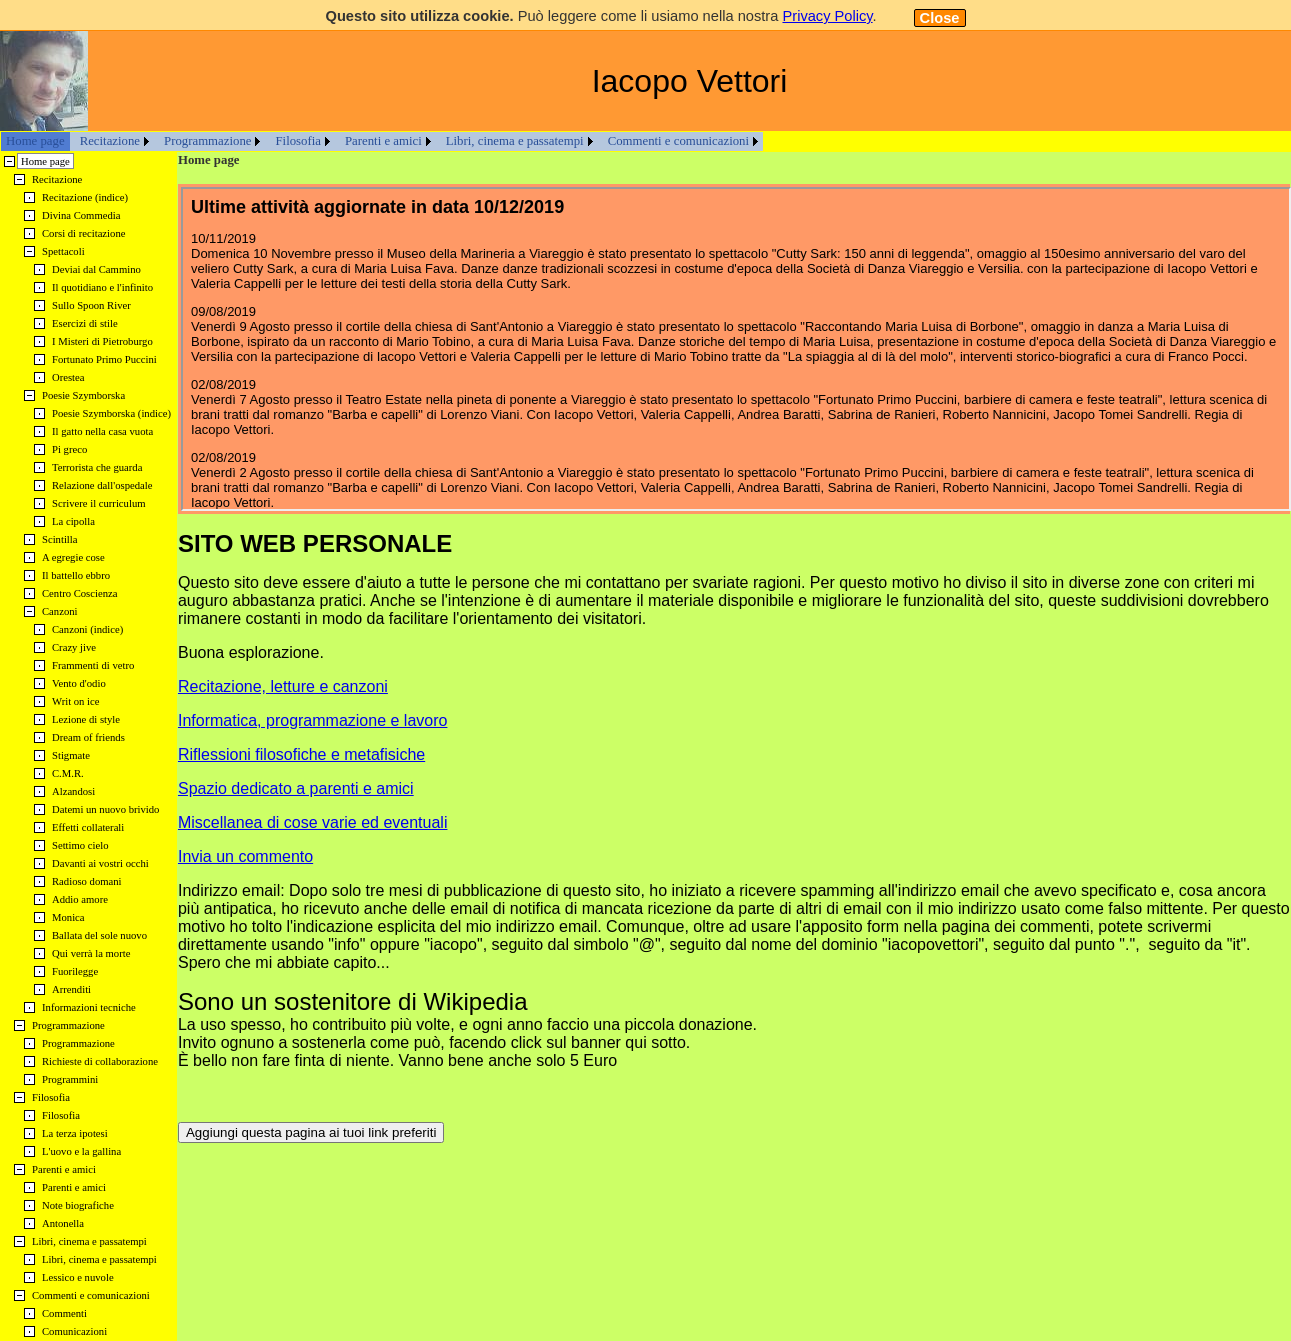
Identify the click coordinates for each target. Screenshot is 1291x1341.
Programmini (70, 1079)
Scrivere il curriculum (99, 503)
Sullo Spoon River (91, 305)
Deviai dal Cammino (96, 269)
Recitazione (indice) (85, 197)
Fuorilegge (75, 971)
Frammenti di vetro (93, 665)
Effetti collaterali (88, 827)
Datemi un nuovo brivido (105, 809)
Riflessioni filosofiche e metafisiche (301, 754)
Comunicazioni (74, 1331)
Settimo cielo (80, 845)
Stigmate (71, 755)
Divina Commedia (81, 215)
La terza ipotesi (75, 1133)
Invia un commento (245, 856)
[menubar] (382, 141)
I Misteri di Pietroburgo (102, 341)
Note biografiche (78, 1205)
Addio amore (80, 899)
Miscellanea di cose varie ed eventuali (312, 822)
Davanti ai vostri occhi (100, 863)
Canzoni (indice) (87, 629)
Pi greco (69, 449)
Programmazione (207, 141)
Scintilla (60, 539)
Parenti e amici (383, 141)
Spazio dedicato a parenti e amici (296, 788)
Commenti (64, 1313)
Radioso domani (87, 881)
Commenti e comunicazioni (678, 141)
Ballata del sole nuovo (99, 935)
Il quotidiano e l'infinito (102, 287)
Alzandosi (73, 791)
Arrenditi (71, 989)
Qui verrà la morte (91, 953)
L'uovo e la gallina (81, 1151)
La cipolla (73, 521)
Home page (35, 141)
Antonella (63, 1223)
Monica (68, 917)
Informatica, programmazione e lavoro (312, 720)
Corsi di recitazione (83, 233)
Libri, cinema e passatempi (515, 141)
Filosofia (298, 141)
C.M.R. (68, 773)
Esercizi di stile (85, 323)
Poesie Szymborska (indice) (111, 413)
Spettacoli (63, 251)
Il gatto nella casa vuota (102, 431)
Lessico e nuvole (78, 1277)
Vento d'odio (79, 683)
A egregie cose (73, 557)
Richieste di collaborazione (100, 1061)
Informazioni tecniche (89, 1007)
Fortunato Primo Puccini (104, 359)
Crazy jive (74, 647)
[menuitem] (35, 141)
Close (940, 18)
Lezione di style (86, 719)
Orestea (68, 377)
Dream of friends (88, 737)
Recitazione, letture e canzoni (283, 686)
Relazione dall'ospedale (102, 485)
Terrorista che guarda (97, 467)
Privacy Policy (827, 16)
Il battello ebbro (76, 575)
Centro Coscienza (79, 593)
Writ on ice (76, 701)
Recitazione (110, 141)
